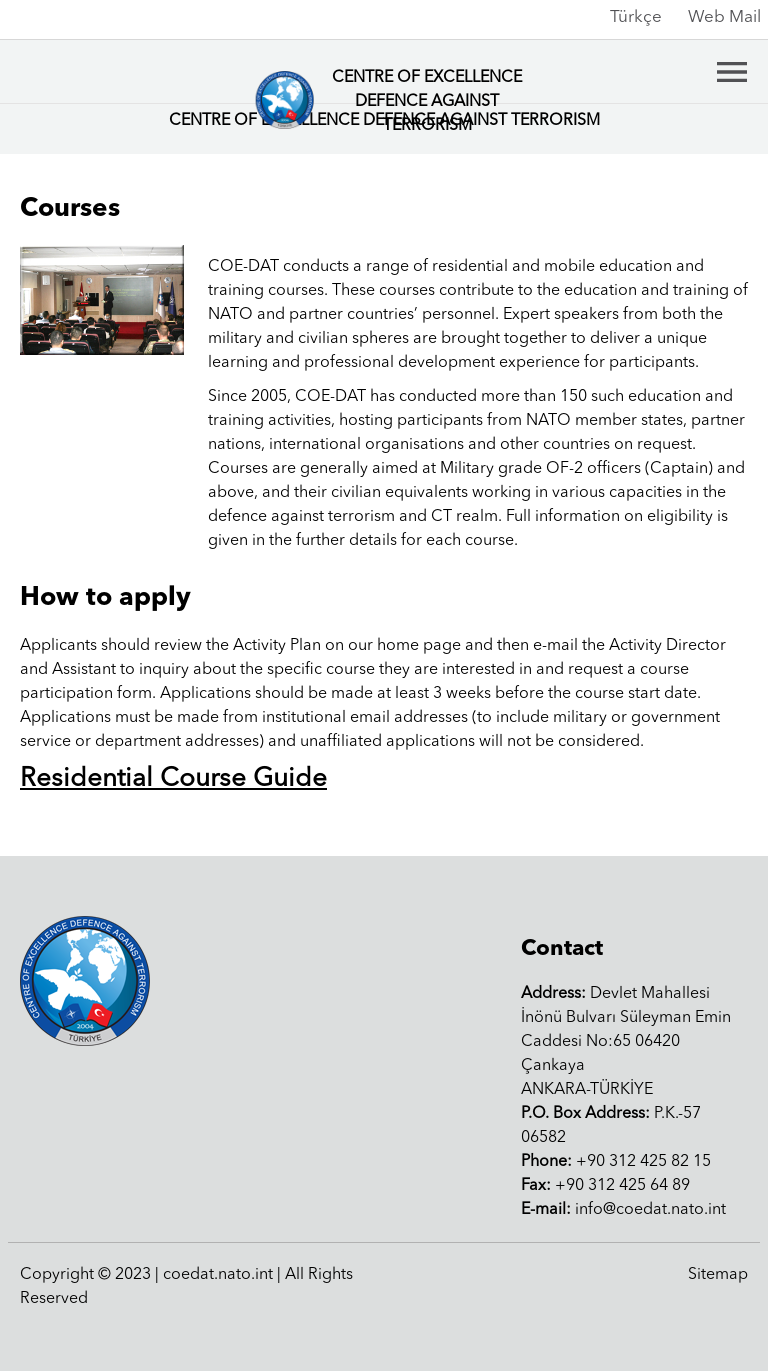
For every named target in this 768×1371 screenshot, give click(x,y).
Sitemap (718, 1275)
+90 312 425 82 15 (616, 1162)
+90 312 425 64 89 (605, 1186)
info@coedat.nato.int (623, 1210)
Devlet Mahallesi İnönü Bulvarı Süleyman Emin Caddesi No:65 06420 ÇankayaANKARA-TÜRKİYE (626, 1042)
